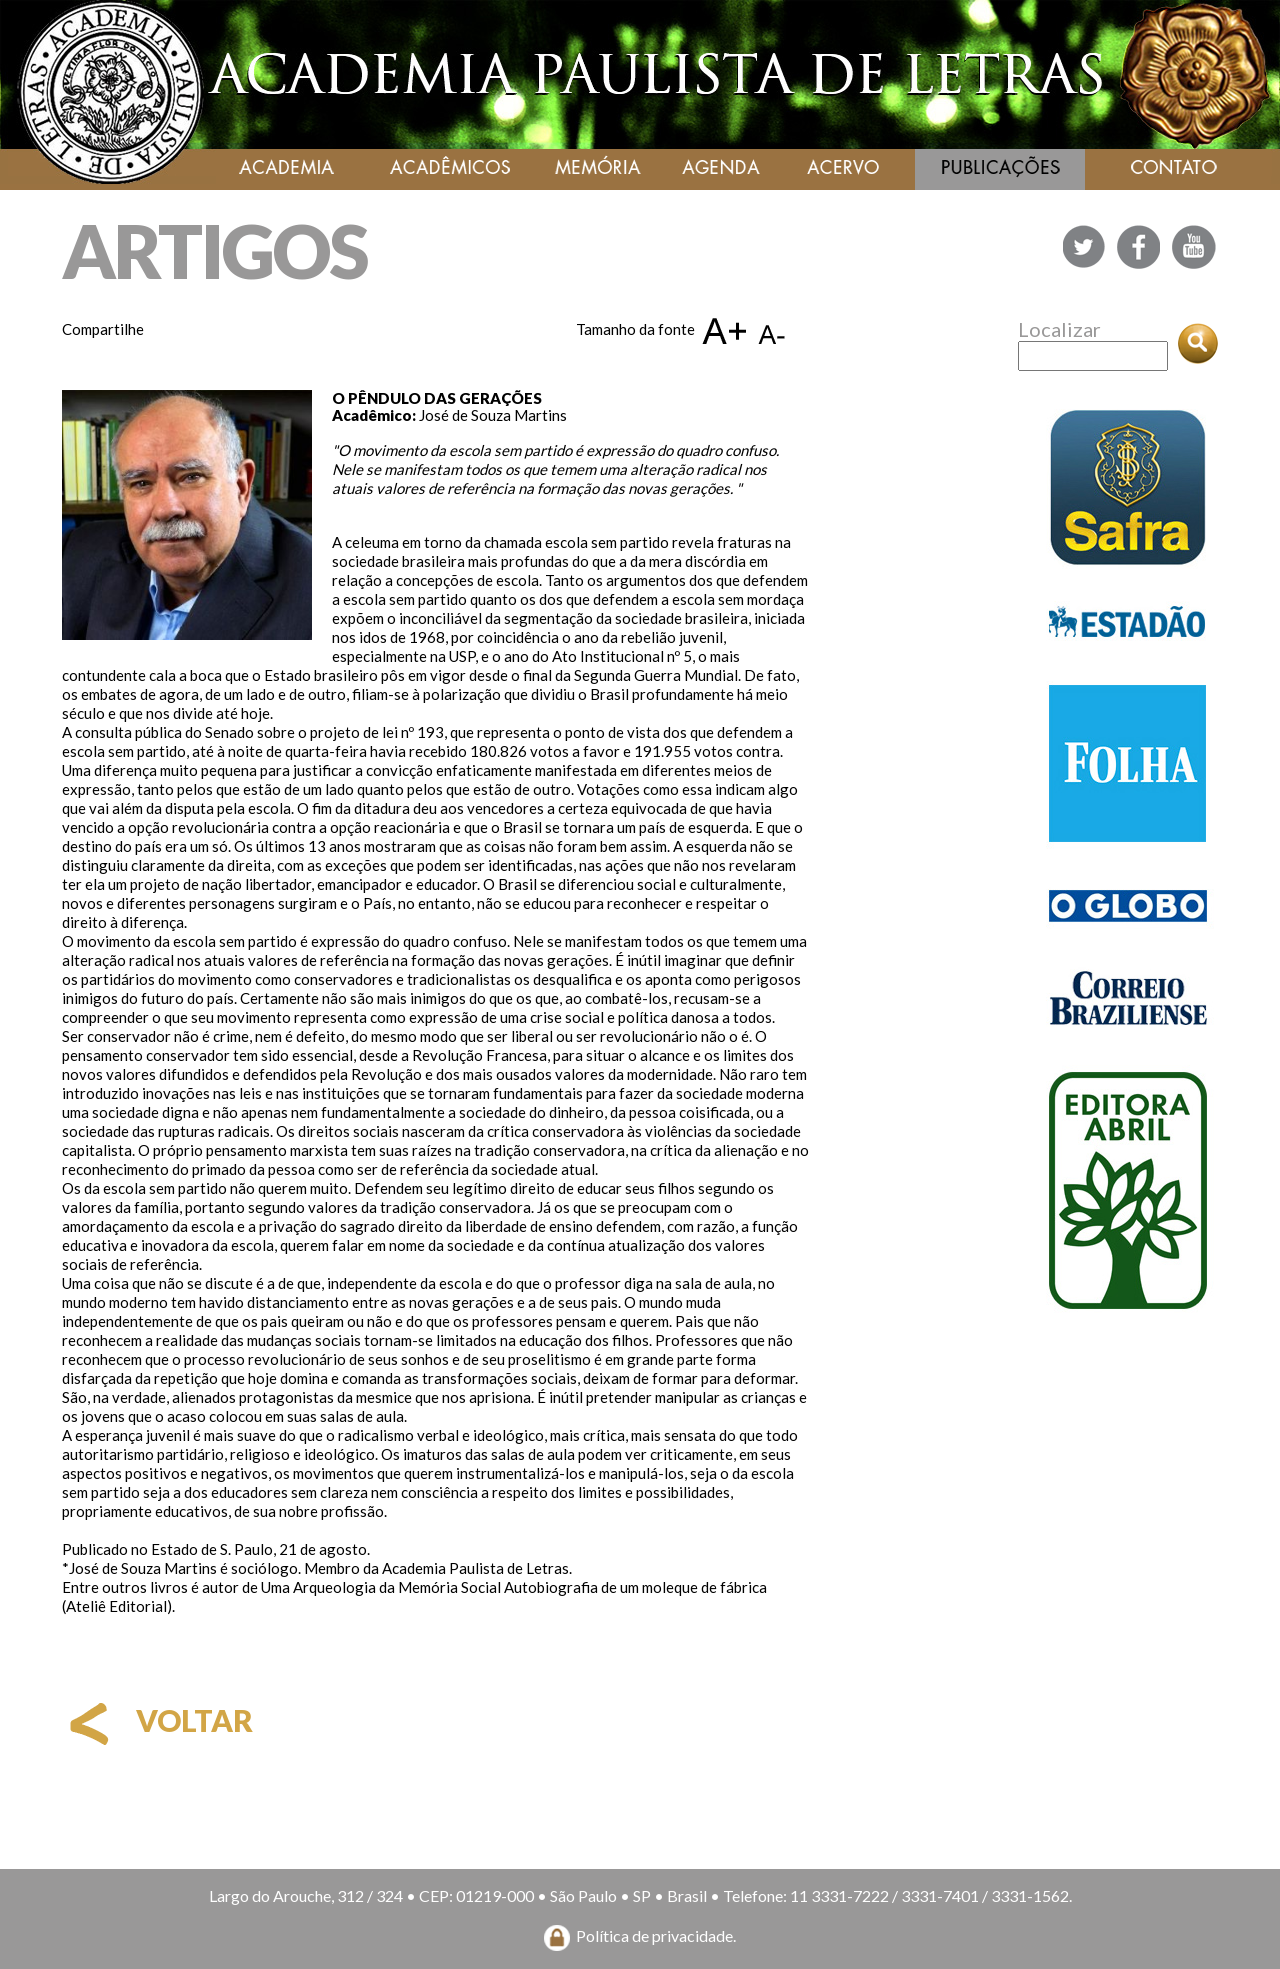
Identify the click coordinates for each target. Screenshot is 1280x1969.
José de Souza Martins (493, 415)
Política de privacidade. (656, 1935)
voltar (157, 1720)
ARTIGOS (214, 250)
